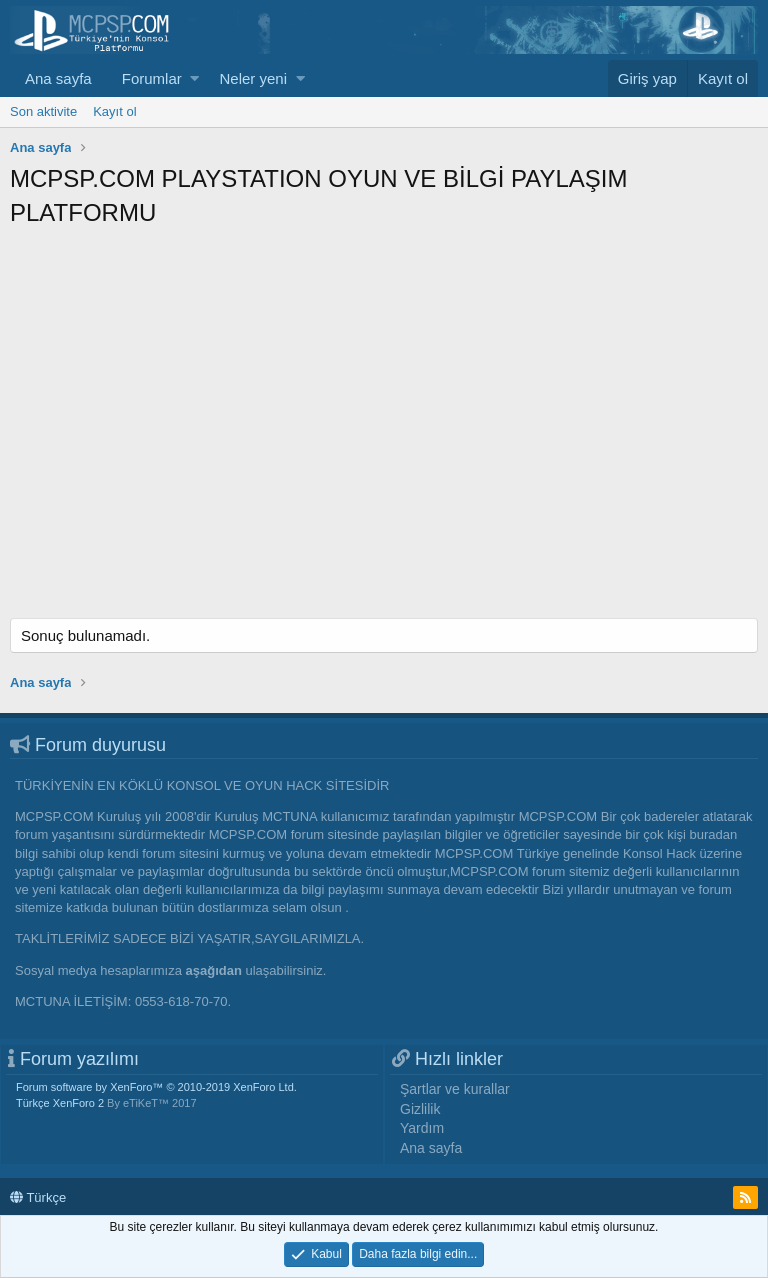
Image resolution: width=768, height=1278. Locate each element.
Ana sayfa (58, 78)
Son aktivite (43, 111)
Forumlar (152, 78)
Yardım (422, 1128)
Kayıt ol (114, 111)
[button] (194, 78)
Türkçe (38, 1197)
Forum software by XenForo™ (156, 1087)
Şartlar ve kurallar (455, 1089)
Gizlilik (420, 1109)
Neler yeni (253, 78)
